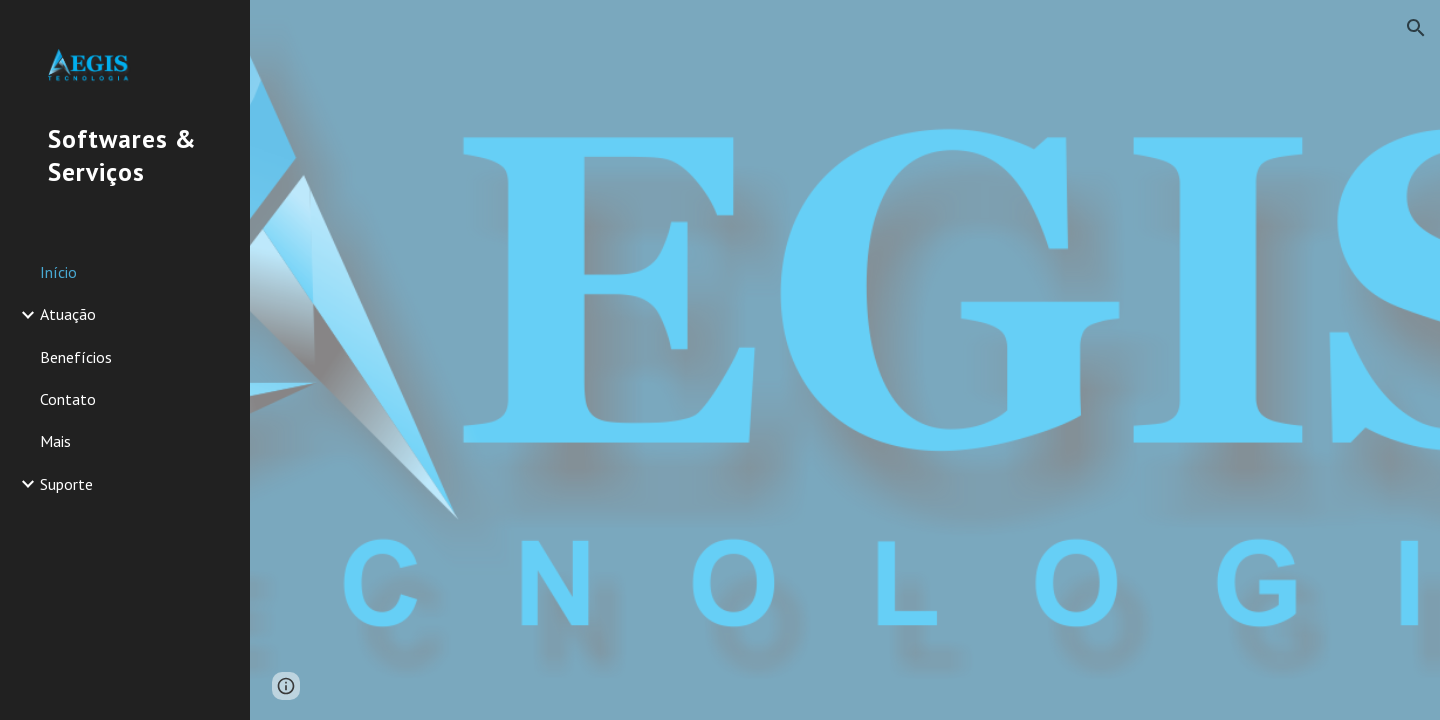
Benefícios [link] (76, 357)
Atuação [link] (68, 314)
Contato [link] (68, 399)
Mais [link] (55, 441)
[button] (1416, 28)
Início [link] (58, 272)
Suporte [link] (66, 484)
